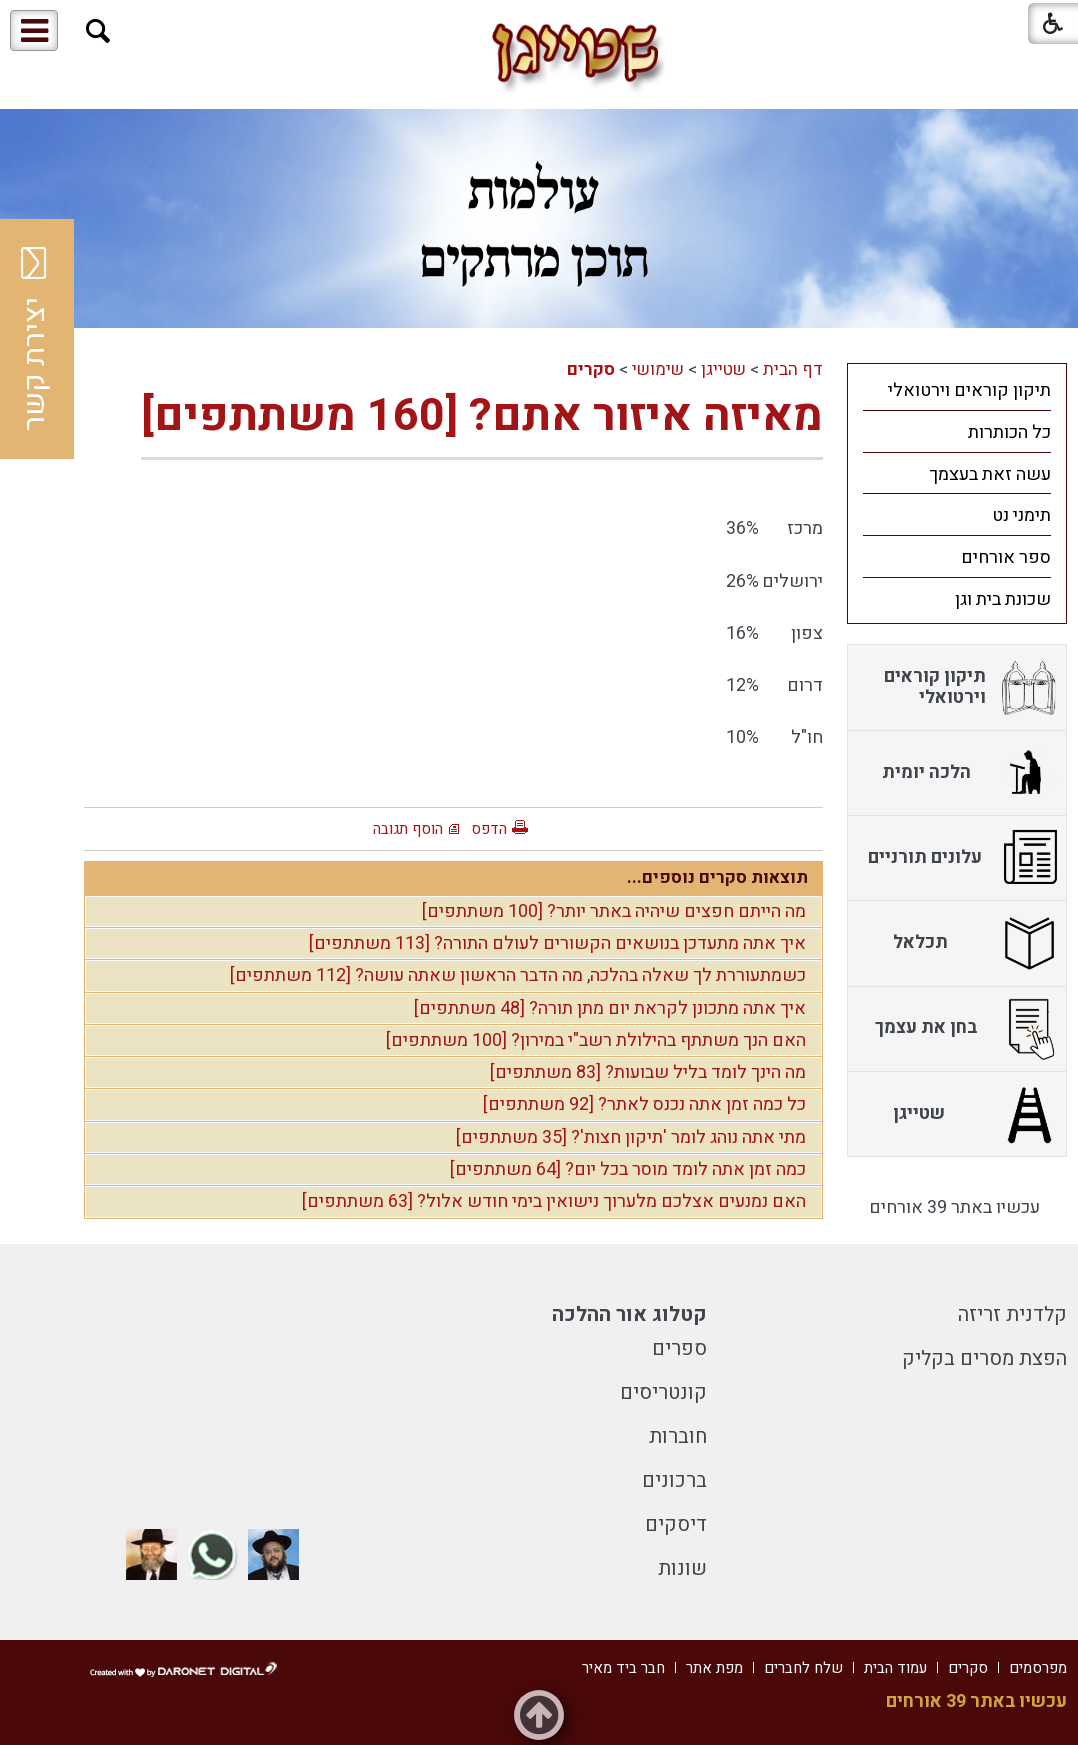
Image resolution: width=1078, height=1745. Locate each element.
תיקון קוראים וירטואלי (969, 390)
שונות (682, 1568)
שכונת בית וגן (1003, 599)
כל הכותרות (1009, 432)
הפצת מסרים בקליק (984, 1358)
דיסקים (676, 1524)
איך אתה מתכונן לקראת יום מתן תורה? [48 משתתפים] (610, 1008)
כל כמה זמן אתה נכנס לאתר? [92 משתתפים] (644, 1104)
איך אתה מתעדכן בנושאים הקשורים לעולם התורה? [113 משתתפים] (557, 943)
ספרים (679, 1348)
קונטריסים (663, 1392)
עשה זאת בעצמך (990, 474)
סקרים (591, 369)
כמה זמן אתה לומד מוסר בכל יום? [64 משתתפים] (628, 1169)
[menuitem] (957, 390)
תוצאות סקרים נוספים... (717, 877)
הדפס (489, 829)
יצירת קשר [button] (35, 339)
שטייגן (723, 369)
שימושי (658, 369)
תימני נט (1021, 515)
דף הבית (793, 369)
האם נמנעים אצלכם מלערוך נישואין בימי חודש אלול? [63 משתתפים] (554, 1201)
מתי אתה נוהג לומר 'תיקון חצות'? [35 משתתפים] (631, 1137)
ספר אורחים (1006, 557)
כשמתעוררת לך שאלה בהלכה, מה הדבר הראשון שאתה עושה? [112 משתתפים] (518, 975)
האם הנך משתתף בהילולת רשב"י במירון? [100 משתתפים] (596, 1040)
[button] (98, 31)
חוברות (678, 1436)
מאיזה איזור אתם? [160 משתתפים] (482, 416)
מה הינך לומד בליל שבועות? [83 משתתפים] (648, 1072)
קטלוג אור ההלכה (629, 1314)
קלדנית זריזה (1012, 1314)
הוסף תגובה (408, 829)
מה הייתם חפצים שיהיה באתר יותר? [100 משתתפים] (614, 911)
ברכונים (674, 1480)
